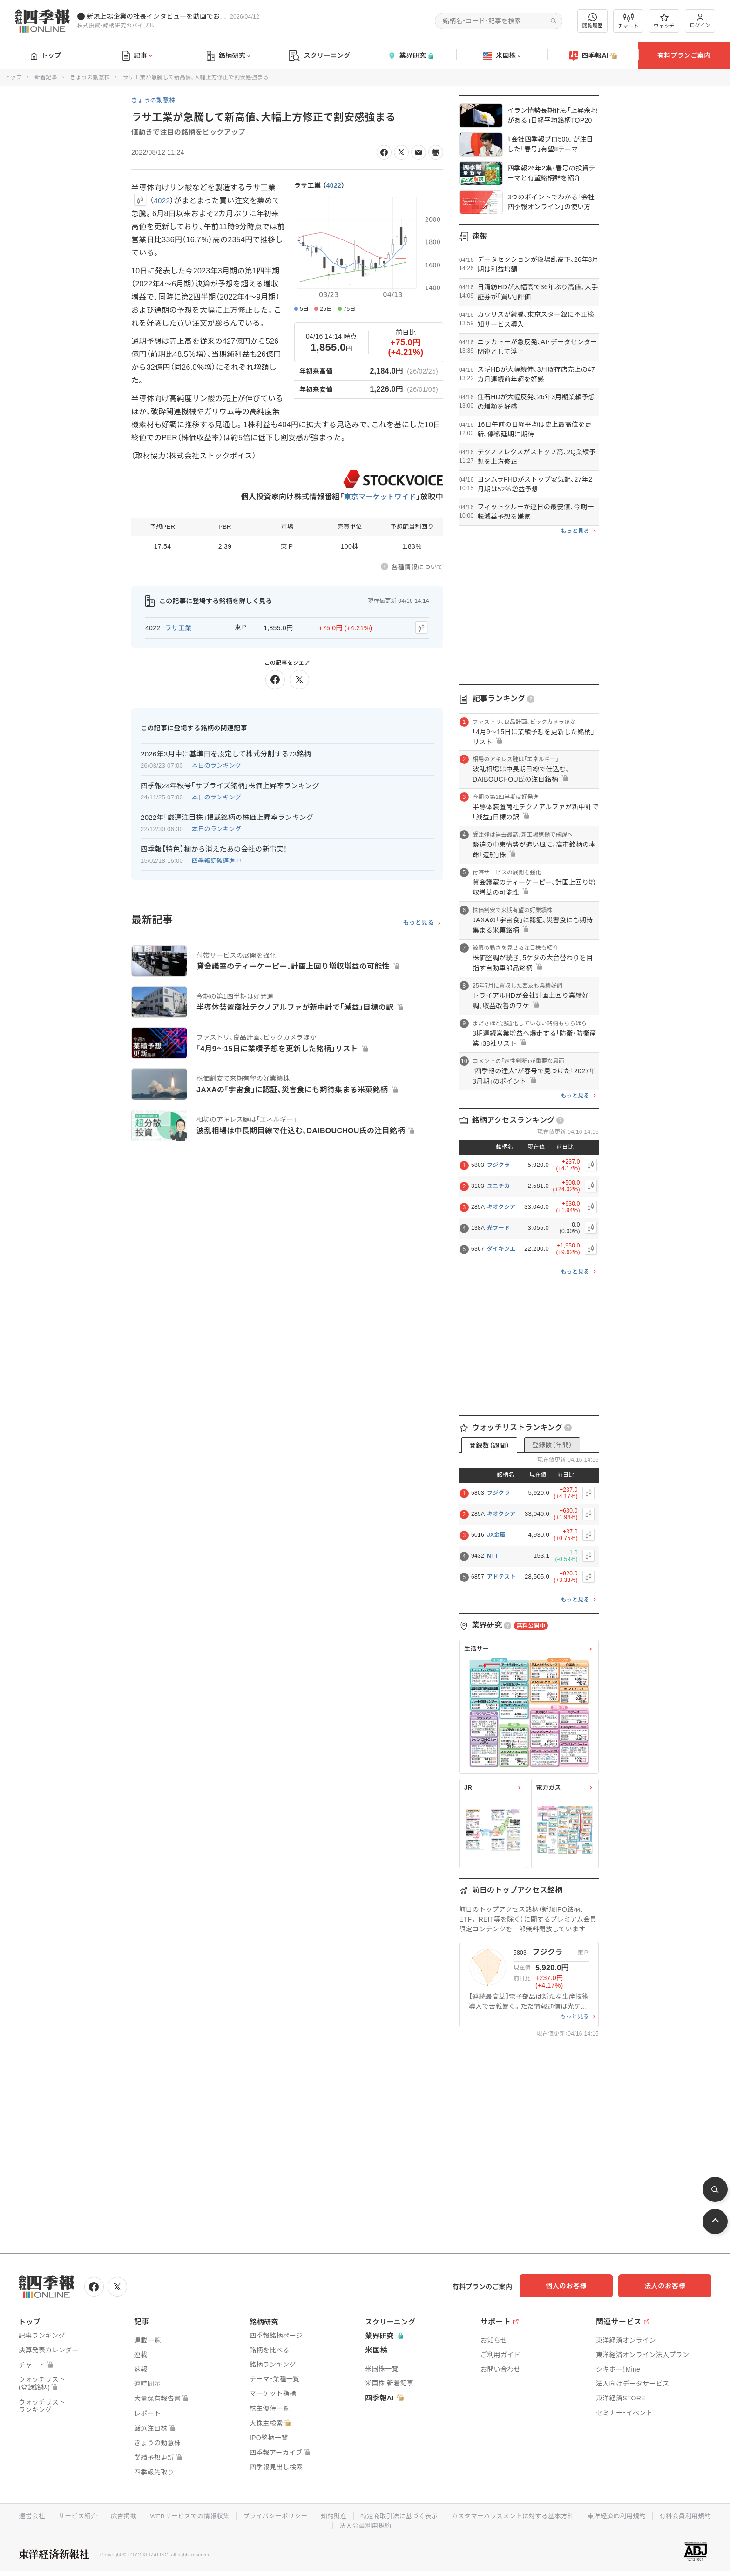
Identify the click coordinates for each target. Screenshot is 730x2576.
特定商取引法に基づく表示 (433, 2514)
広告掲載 (150, 2514)
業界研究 (410, 55)
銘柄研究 (228, 56)
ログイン (700, 21)
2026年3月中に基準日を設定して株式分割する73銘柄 (226, 752)
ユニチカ (498, 1186)
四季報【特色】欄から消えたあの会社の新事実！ (214, 848)
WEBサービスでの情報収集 (218, 2514)
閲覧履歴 (592, 20)
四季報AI (593, 56)
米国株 (501, 56)
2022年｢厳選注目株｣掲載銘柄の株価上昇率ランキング (227, 816)
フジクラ (498, 1165)
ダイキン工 (501, 1249)
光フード (498, 1228)
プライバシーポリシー (306, 2514)
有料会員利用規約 (331, 2524)
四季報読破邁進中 (216, 859)
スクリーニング (320, 55)
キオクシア (501, 1207)
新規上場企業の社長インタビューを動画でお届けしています (156, 16)
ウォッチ (664, 21)
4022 (333, 185)
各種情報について (417, 567)
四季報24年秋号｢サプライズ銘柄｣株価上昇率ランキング (230, 784)
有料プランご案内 (683, 55)
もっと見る (418, 921)
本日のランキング (216, 764)
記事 (137, 56)
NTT (492, 1556)
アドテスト (501, 1577)
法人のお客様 (669, 2286)
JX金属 (496, 1535)
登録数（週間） (489, 1445)
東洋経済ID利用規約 (656, 2514)
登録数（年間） (552, 1445)
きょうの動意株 (90, 77)
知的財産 (366, 2514)
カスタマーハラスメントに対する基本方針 (550, 2514)
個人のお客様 (576, 2286)
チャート (628, 21)
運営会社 (57, 2514)
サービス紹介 (104, 2514)
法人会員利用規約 (398, 2524)
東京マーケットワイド (378, 497)
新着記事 (45, 77)
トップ (46, 55)
